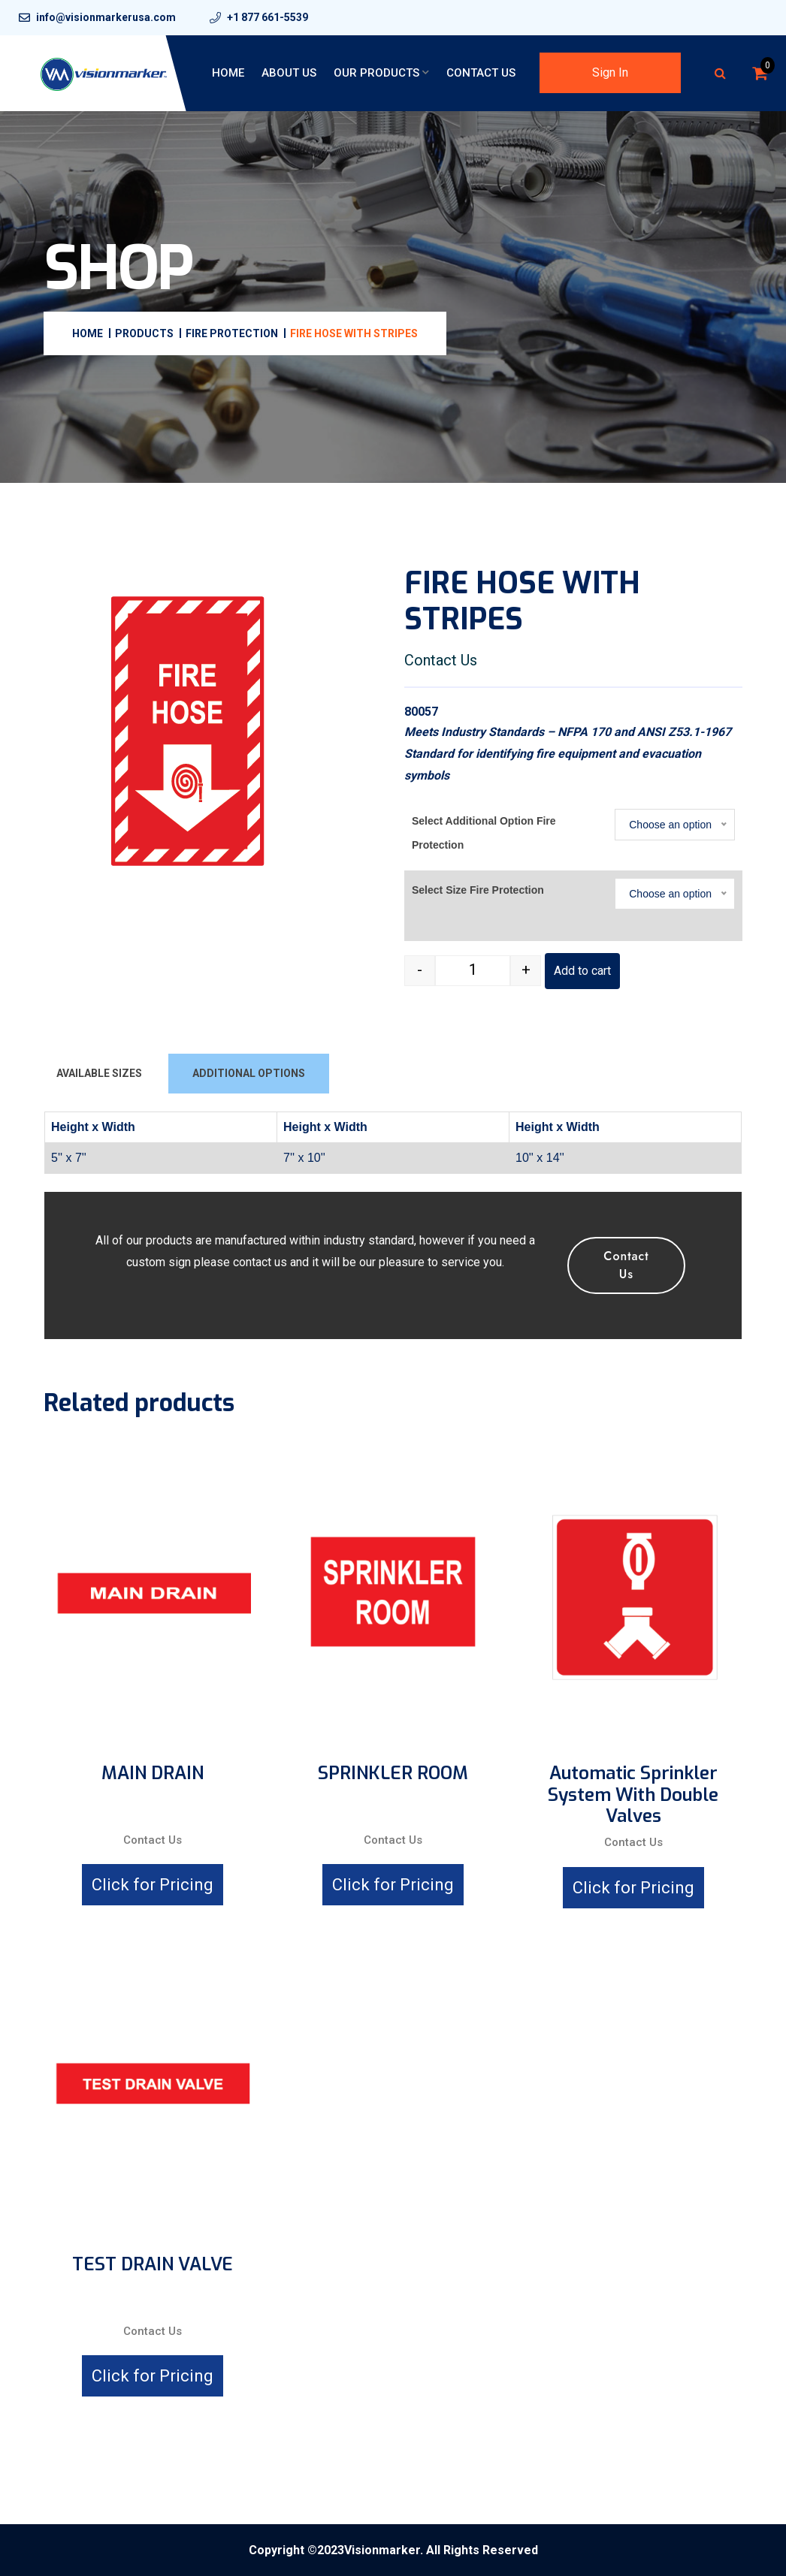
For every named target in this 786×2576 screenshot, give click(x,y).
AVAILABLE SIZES (99, 1073)
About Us (288, 73)
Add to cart (582, 971)
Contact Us (480, 73)
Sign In (610, 72)
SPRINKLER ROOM (393, 1773)
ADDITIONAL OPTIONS (248, 1073)
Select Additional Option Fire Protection (484, 833)
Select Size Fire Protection (478, 890)
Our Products (376, 73)
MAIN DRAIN (152, 1773)
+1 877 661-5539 (267, 17)
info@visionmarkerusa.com (106, 17)
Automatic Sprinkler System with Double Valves (633, 1795)
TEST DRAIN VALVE (152, 2265)
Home (228, 73)
